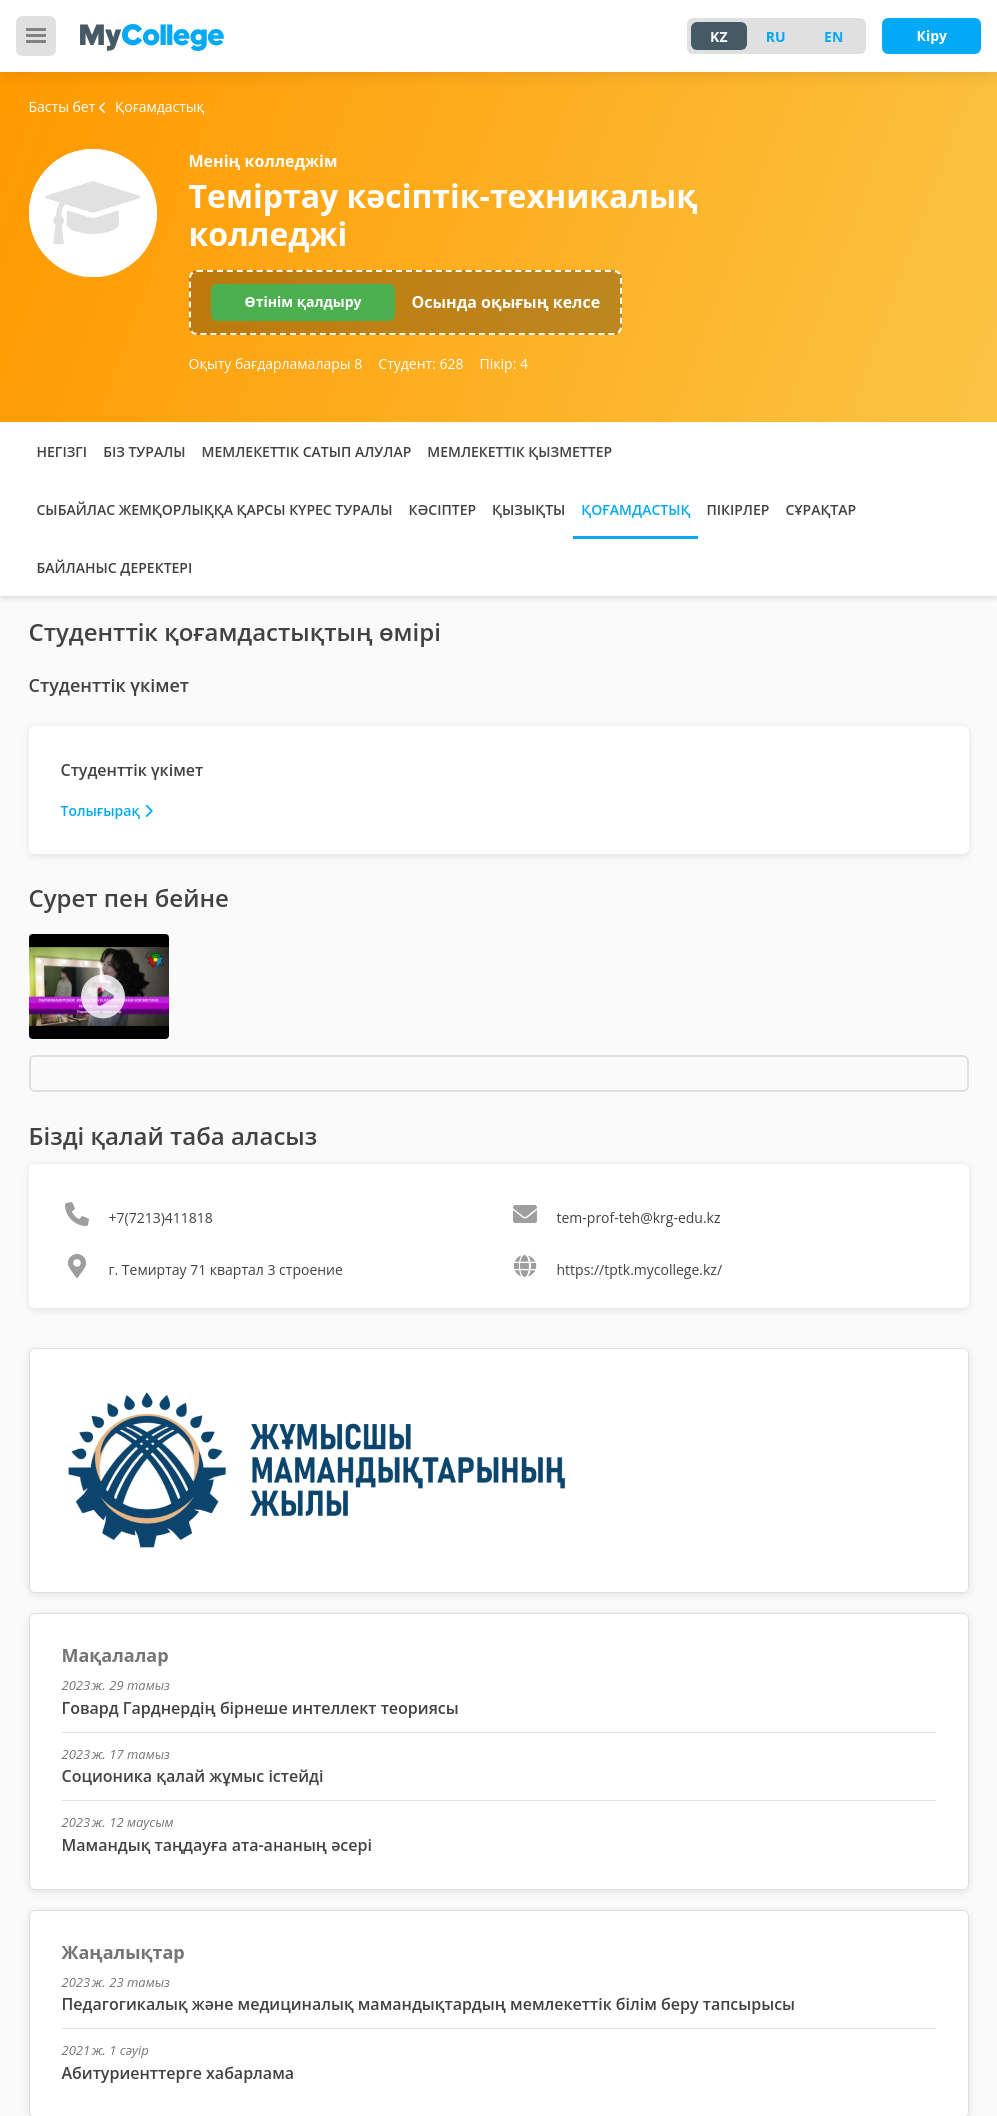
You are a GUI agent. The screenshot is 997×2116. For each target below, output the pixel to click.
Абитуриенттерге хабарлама (178, 2073)
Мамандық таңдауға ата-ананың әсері (217, 1845)
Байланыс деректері (115, 567)
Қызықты (528, 509)
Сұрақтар (820, 509)
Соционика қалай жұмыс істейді (193, 1776)
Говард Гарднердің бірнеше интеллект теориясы (260, 1708)
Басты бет (62, 106)
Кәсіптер (442, 509)
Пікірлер (737, 509)
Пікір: (504, 363)
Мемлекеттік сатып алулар (307, 451)
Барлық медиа (496, 1073)
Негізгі (62, 451)
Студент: (420, 363)
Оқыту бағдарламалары (276, 363)
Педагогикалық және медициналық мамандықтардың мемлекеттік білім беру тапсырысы (429, 2004)
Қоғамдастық (635, 509)
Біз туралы (144, 451)
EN (833, 36)
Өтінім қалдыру (303, 301)
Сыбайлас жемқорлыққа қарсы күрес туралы (215, 509)
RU (776, 36)
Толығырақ (107, 810)
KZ (718, 36)
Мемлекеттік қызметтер (519, 451)
